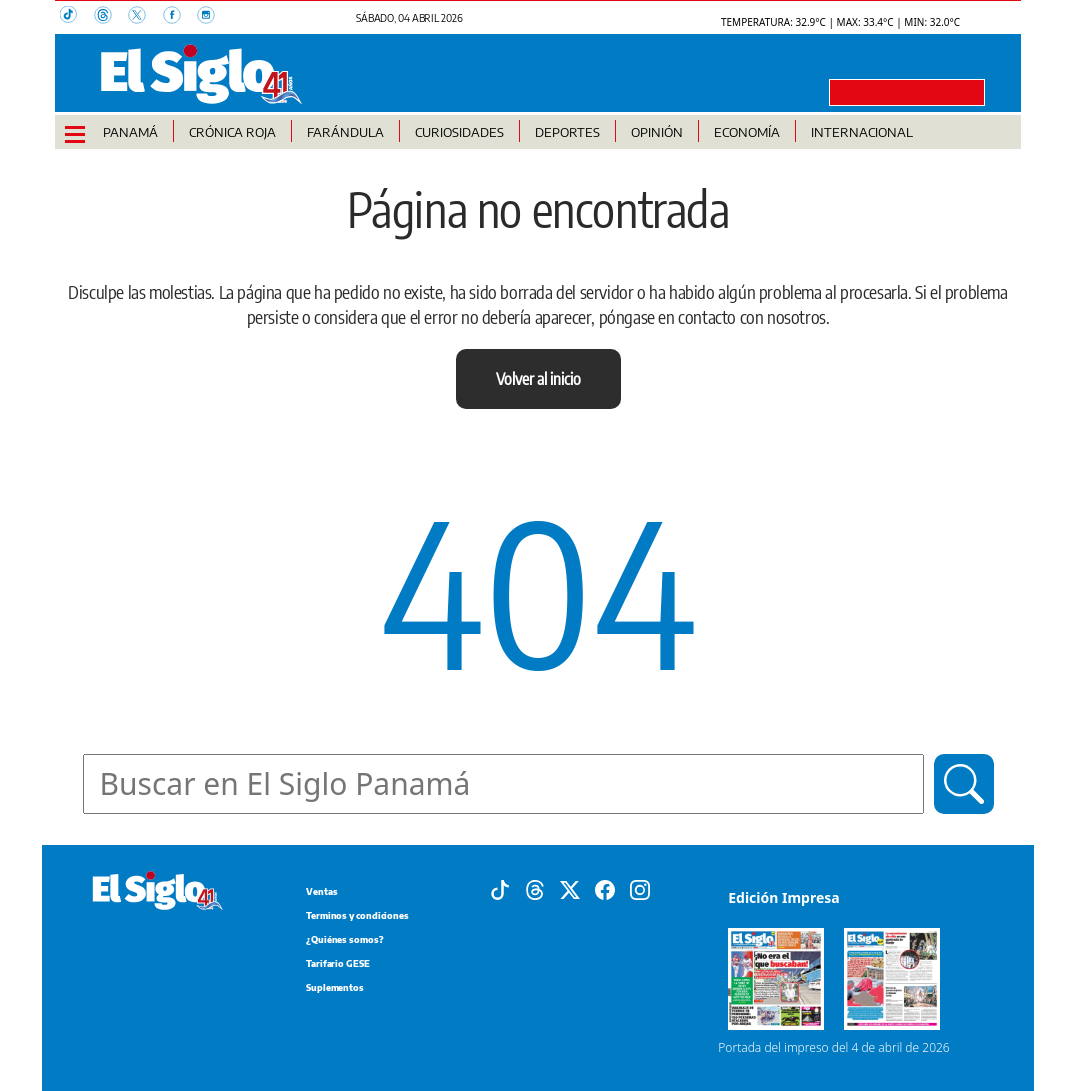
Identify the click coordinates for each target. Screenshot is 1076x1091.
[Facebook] (605, 889)
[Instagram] (640, 889)
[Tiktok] (500, 889)
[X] (570, 889)
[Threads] (535, 889)
